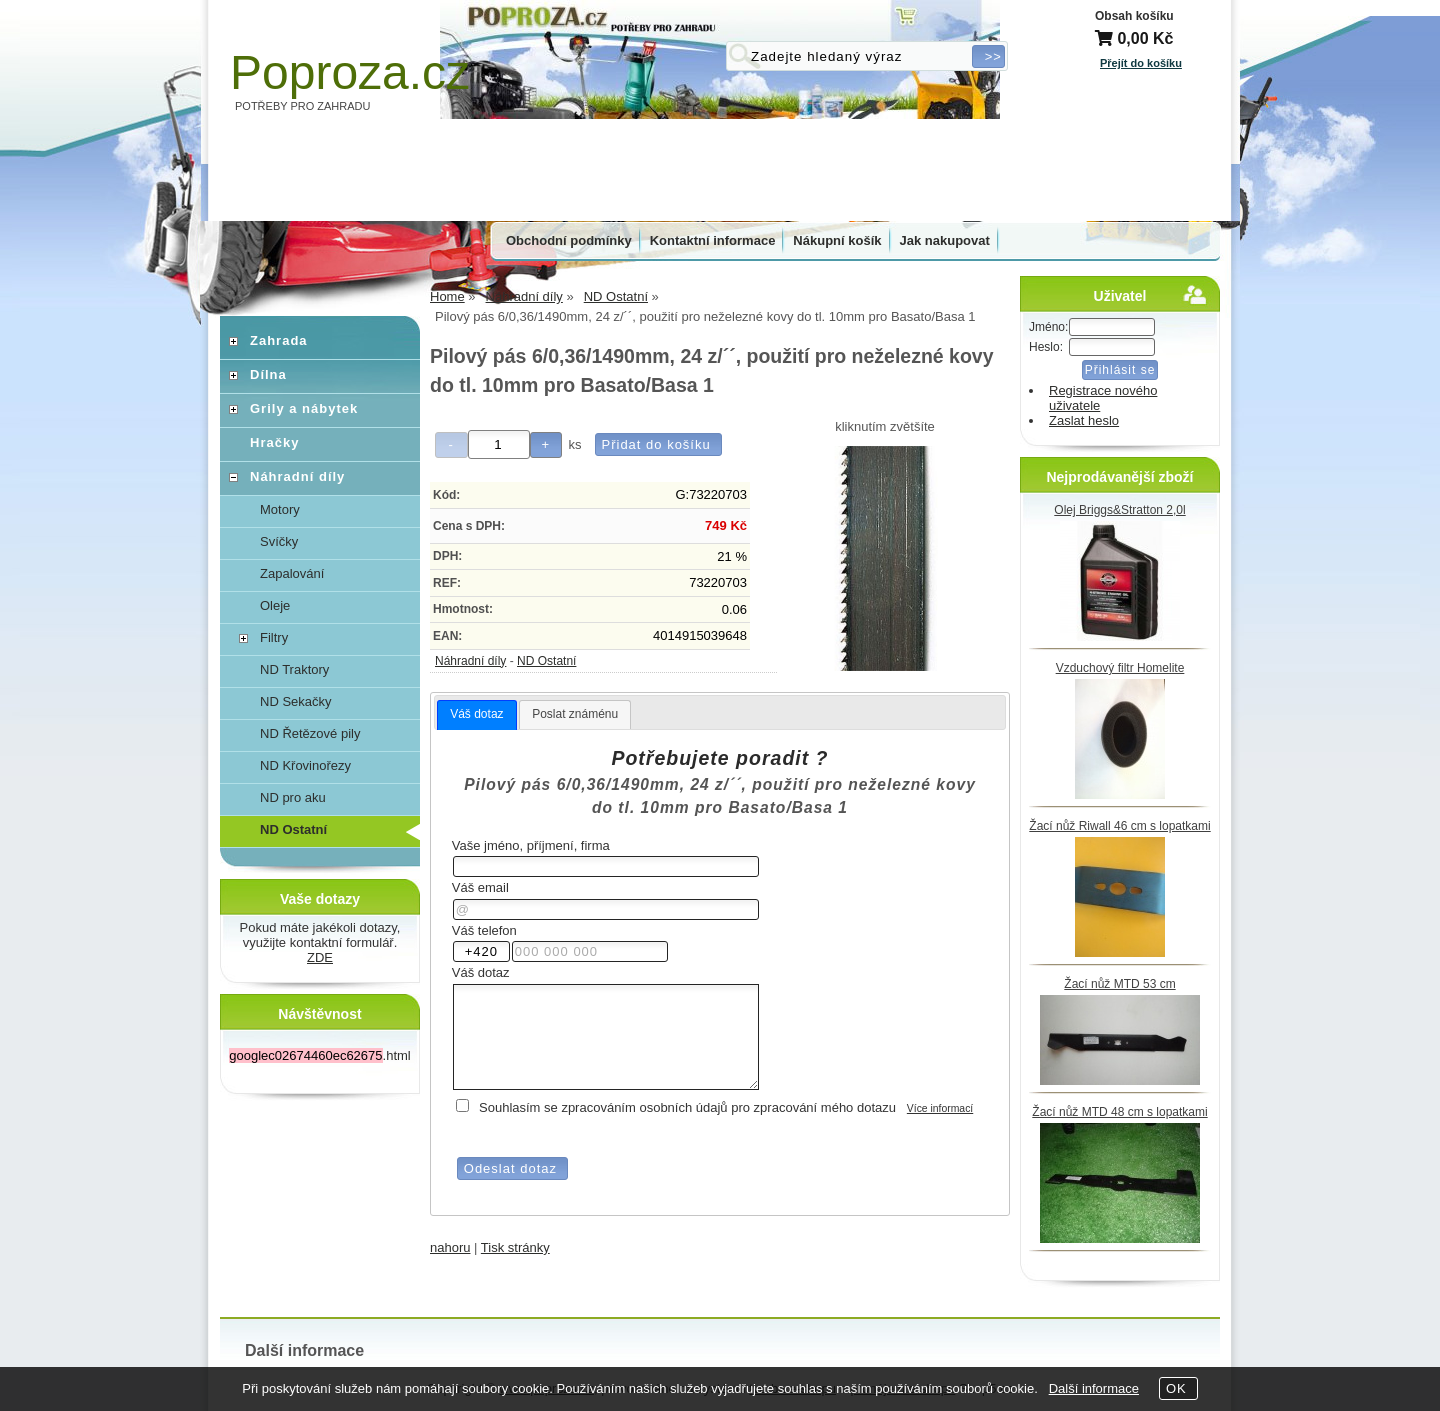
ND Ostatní (546, 661)
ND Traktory (294, 669)
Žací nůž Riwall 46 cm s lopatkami (1119, 826)
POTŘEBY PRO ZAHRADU (303, 106)
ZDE (320, 957)
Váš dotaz (476, 714)
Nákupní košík (837, 240)
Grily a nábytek (304, 408)
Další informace (1094, 1388)
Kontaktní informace (713, 240)
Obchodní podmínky (569, 240)
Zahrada (279, 340)
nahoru (450, 1247)
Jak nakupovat (945, 240)
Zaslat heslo (1084, 420)
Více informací (940, 1108)
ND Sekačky (296, 701)
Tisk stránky (515, 1247)
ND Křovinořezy (305, 765)
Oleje (275, 605)
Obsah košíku (1134, 16)
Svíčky (279, 541)
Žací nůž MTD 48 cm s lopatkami (1119, 1112)
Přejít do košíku (1141, 63)
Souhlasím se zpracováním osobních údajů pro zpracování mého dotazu (687, 1107)
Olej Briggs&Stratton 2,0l (1119, 510)
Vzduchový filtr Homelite (1120, 668)
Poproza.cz (350, 72)
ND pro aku (293, 797)
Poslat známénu (575, 714)
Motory (280, 509)
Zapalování (292, 573)
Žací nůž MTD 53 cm (1119, 984)
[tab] (476, 715)
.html (319, 1055)
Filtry (274, 637)
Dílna (268, 374)
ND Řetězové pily (310, 733)
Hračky (274, 442)
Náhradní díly (470, 661)
